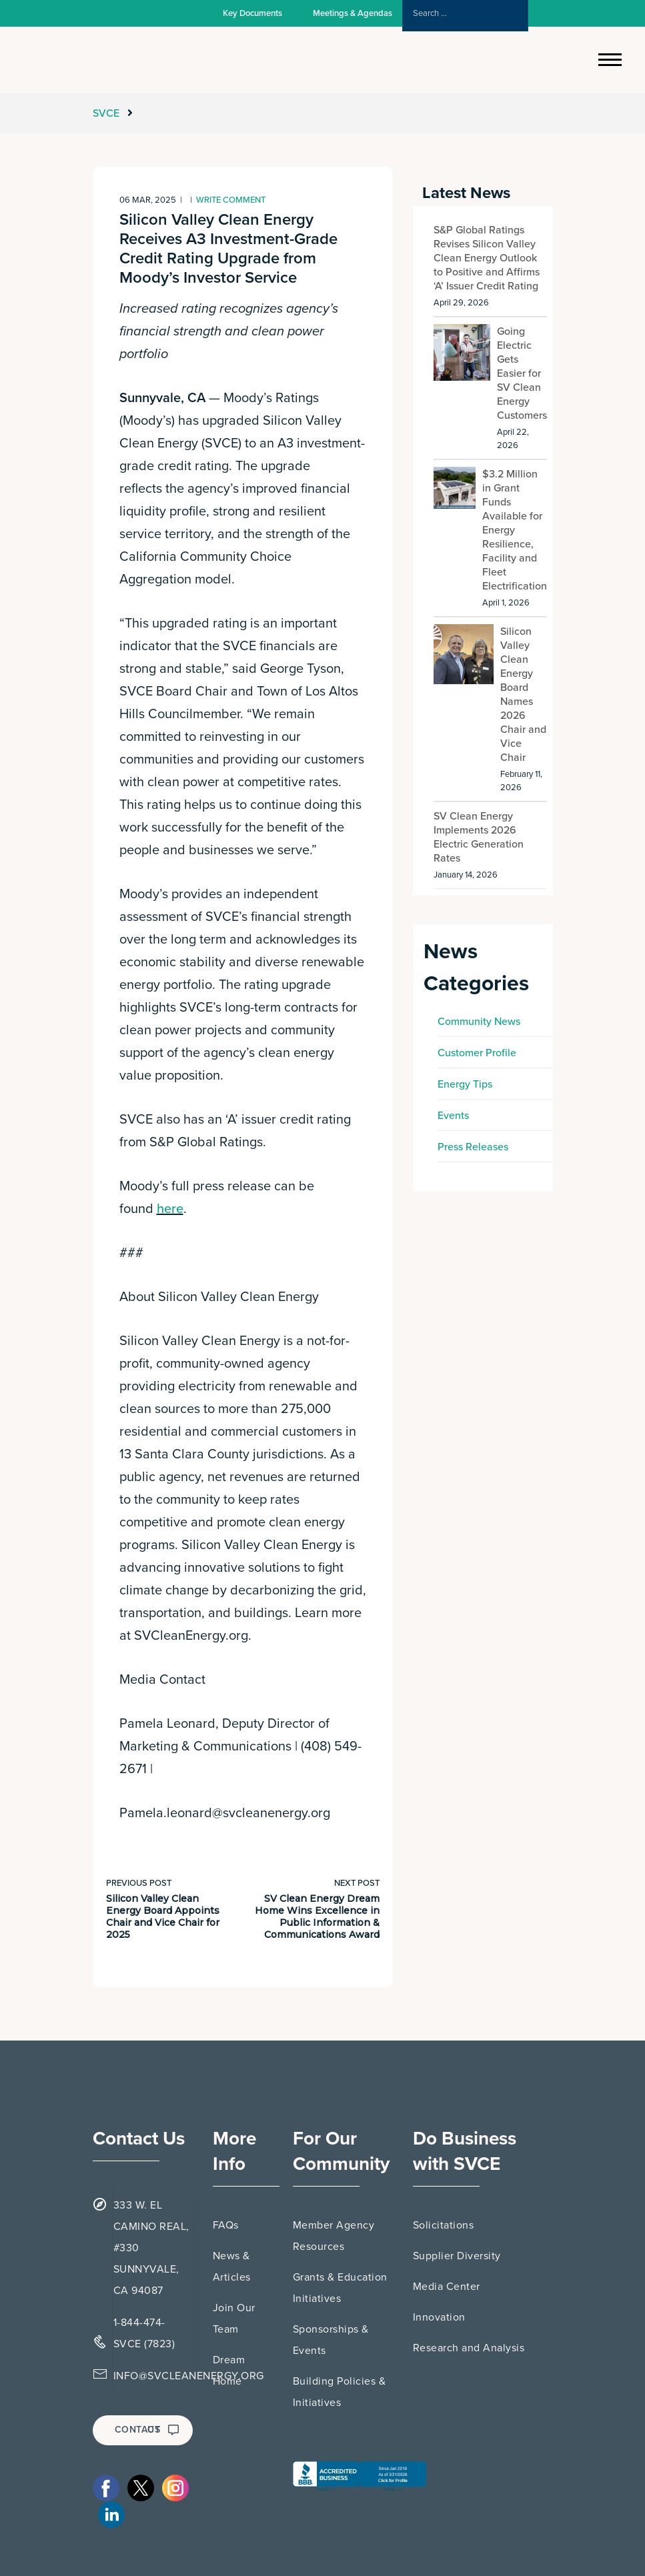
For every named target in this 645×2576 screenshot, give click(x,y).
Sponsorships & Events (331, 2340)
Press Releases (473, 1147)
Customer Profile (477, 1053)
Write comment (230, 200)
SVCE (107, 113)
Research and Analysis (469, 2348)
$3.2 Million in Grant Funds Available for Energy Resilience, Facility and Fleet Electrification (514, 530)
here (170, 1209)
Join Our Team (234, 2318)
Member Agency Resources (334, 2236)
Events (453, 1115)
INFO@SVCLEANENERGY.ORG (188, 2376)
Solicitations (443, 2225)
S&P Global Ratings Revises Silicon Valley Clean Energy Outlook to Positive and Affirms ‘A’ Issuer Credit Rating (487, 258)
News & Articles (232, 2266)
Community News (479, 1021)
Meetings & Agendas (352, 13)
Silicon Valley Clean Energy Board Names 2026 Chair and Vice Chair (523, 694)
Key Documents (252, 13)
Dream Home (229, 2370)
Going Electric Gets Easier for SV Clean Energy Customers (522, 373)
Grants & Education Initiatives (340, 2288)
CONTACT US (147, 2429)
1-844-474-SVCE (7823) (144, 2333)
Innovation (439, 2317)
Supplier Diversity (457, 2256)
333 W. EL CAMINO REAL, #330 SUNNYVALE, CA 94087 (151, 2248)
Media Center (446, 2286)
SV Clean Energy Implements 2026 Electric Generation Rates (479, 837)
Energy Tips (465, 1084)
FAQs (226, 2225)
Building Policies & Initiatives (339, 2392)
